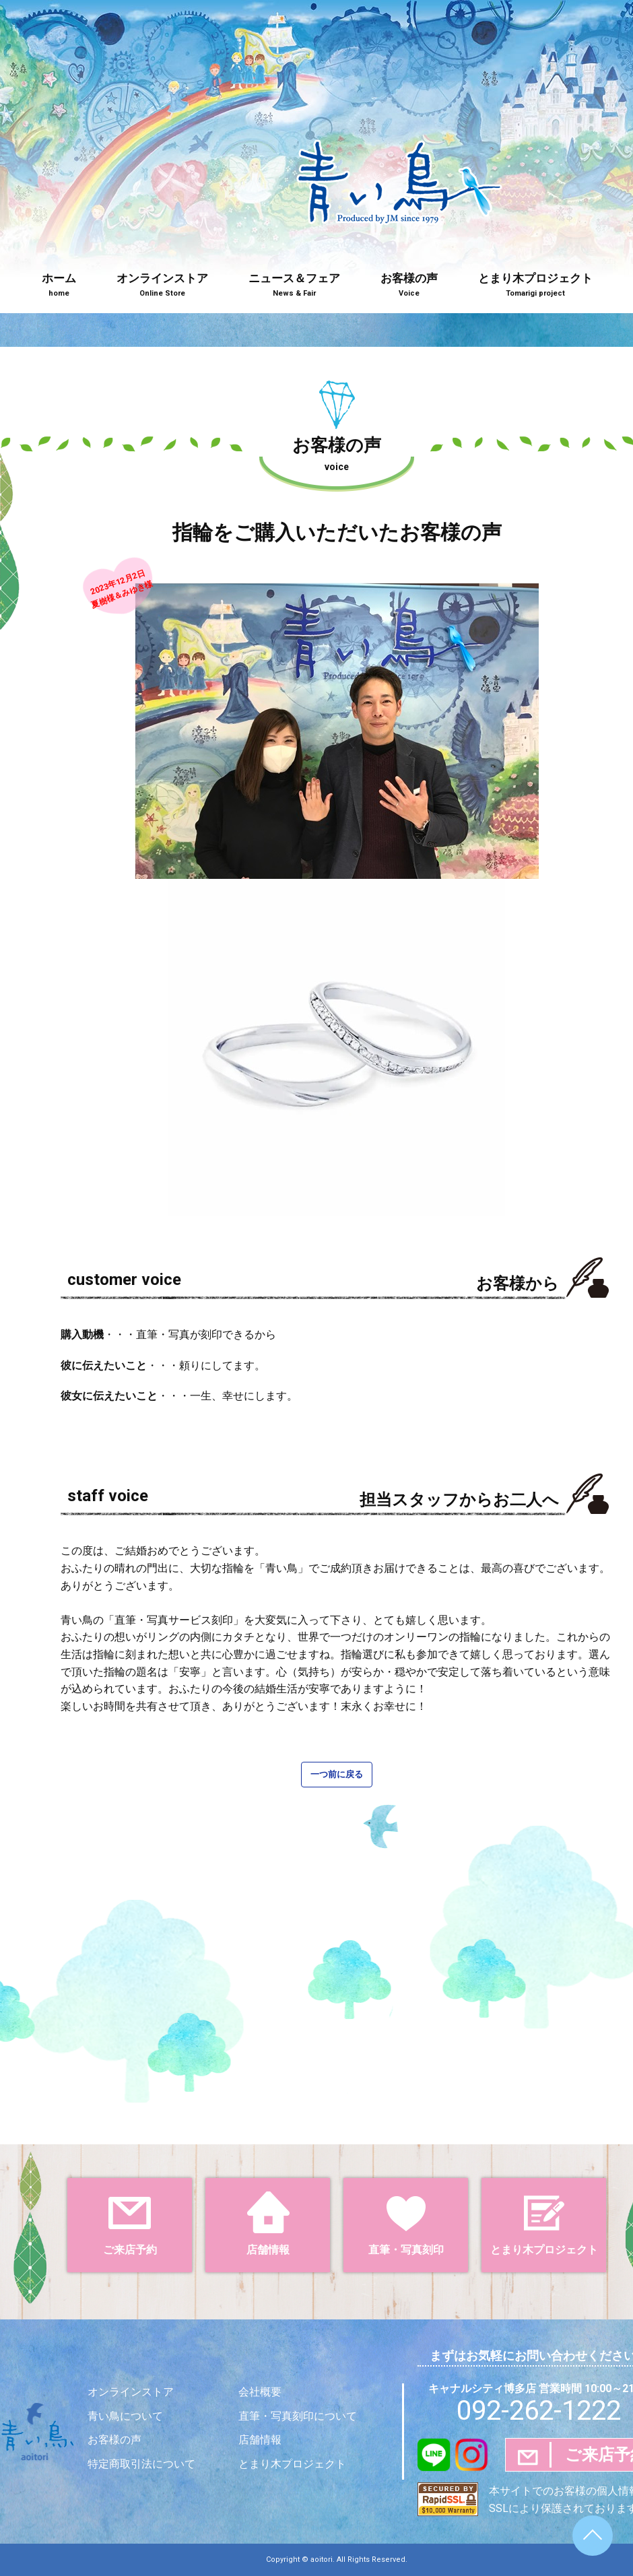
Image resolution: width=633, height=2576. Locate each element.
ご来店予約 (130, 2223)
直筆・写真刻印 (406, 2223)
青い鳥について (125, 2416)
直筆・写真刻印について (297, 2416)
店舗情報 (268, 2223)
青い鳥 (399, 231)
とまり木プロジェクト (535, 285)
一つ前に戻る (336, 1774)
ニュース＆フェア (294, 285)
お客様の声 (409, 285)
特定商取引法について (141, 2463)
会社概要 (259, 2391)
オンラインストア (162, 285)
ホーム (59, 285)
